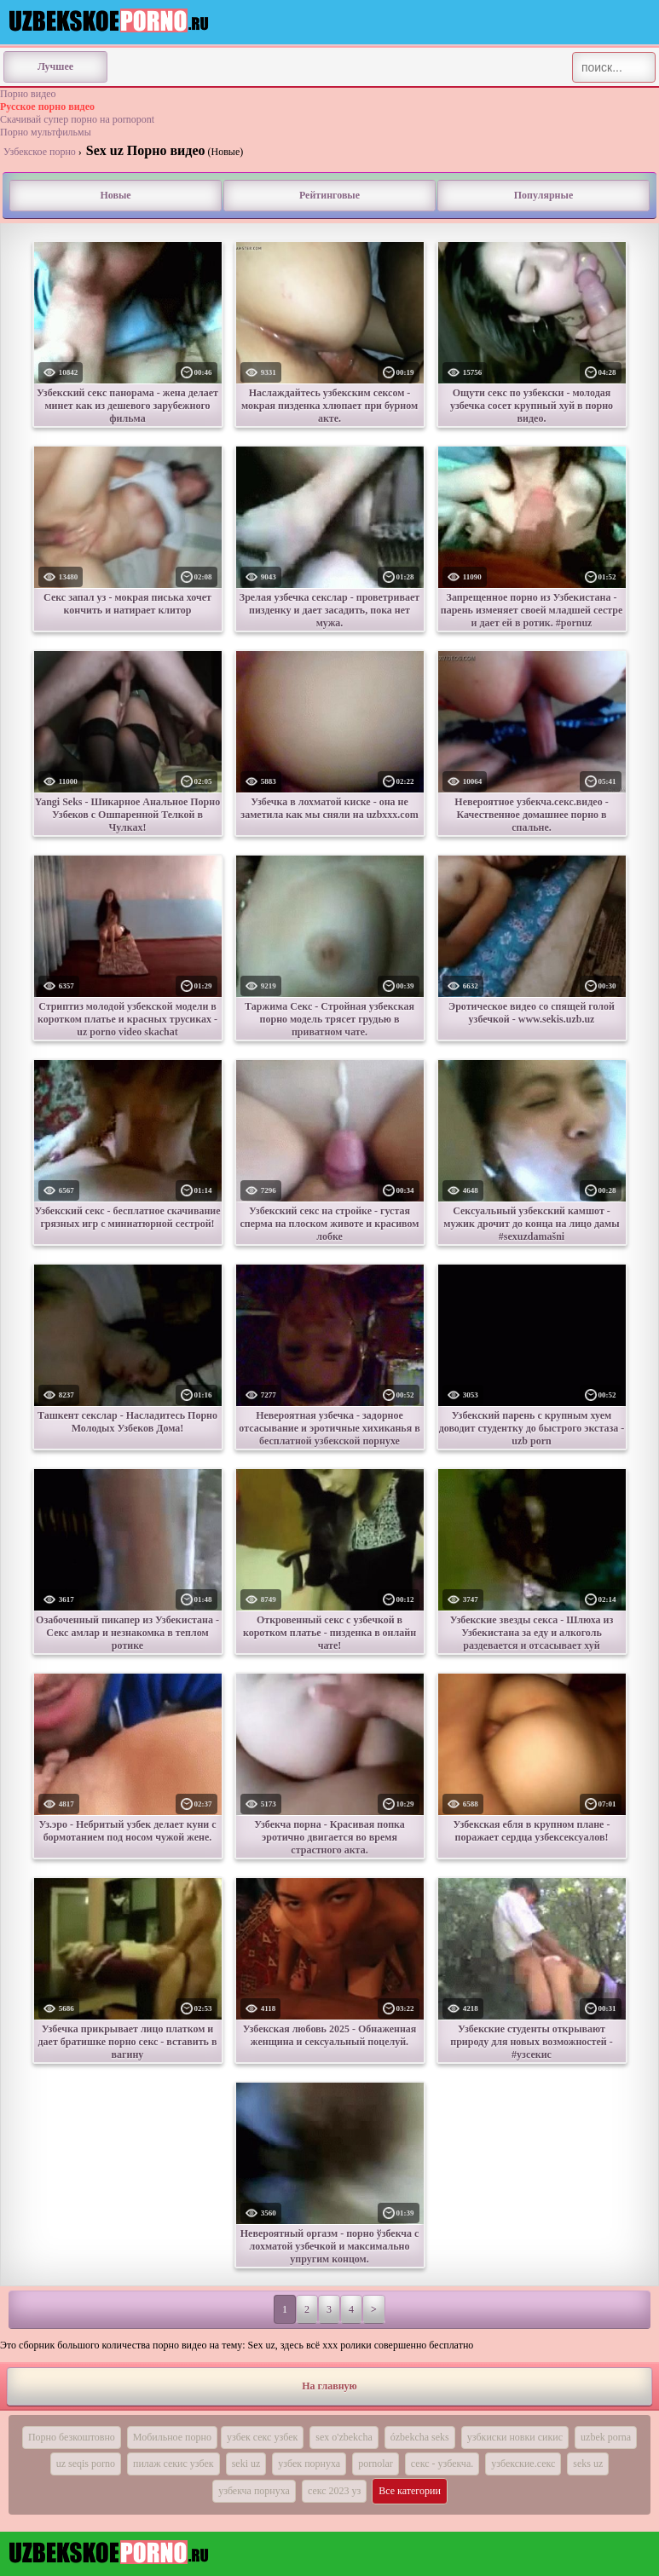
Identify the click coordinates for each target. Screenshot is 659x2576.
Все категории (410, 2491)
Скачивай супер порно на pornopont (77, 119)
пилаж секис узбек (173, 2463)
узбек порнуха (309, 2463)
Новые (115, 195)
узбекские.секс (523, 2463)
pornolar (375, 2463)
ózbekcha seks (419, 2437)
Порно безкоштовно (71, 2437)
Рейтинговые (329, 195)
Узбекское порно (39, 152)
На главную (329, 2386)
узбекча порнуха (254, 2491)
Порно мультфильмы (45, 132)
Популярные (543, 195)
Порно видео (28, 94)
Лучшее (55, 66)
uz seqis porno (85, 2463)
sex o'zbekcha (343, 2437)
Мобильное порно (172, 2437)
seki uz (246, 2463)
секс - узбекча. (442, 2463)
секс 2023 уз (334, 2491)
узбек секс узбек (262, 2437)
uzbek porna (606, 2437)
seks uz (588, 2463)
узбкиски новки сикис (515, 2437)
